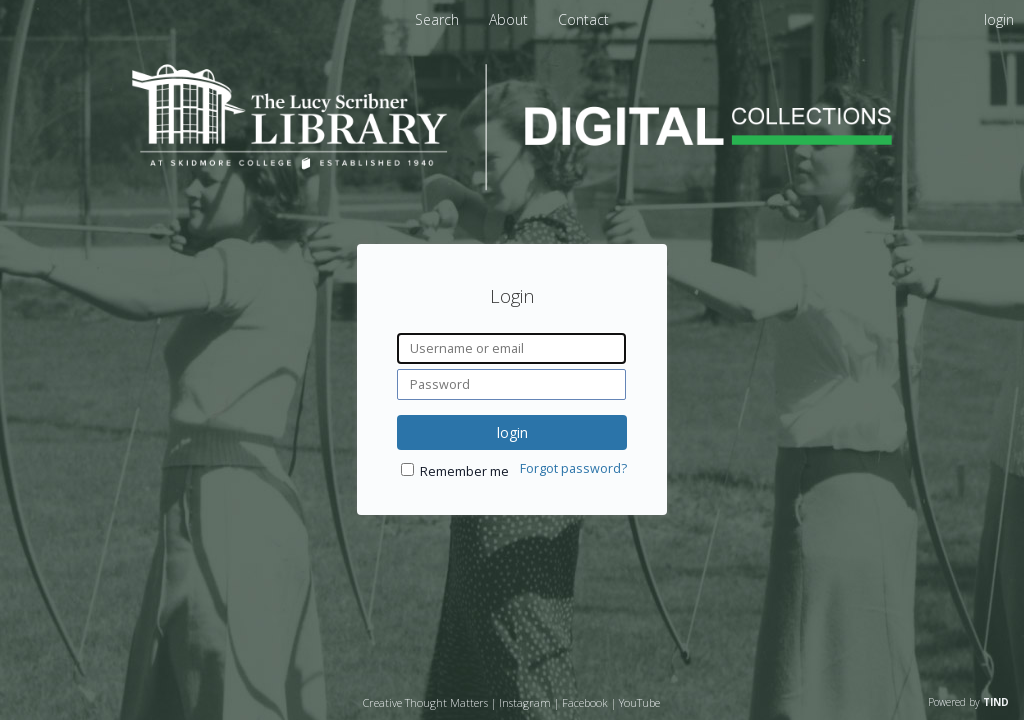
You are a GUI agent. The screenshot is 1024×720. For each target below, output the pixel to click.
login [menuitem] (999, 19)
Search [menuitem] (437, 19)
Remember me (464, 471)
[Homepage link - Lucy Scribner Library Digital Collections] (512, 184)
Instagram (525, 702)
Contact (583, 19)
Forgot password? (573, 468)
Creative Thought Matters (425, 702)
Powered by (968, 702)
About (510, 19)
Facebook (585, 702)
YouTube (639, 702)
